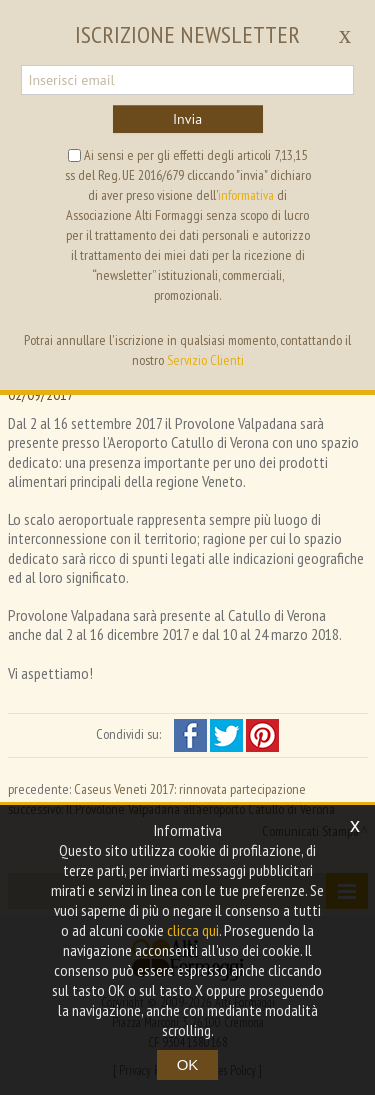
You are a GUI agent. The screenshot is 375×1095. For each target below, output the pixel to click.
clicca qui (193, 930)
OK (188, 1064)
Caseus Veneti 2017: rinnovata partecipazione (190, 789)
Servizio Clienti (205, 360)
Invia (187, 119)
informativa (246, 195)
